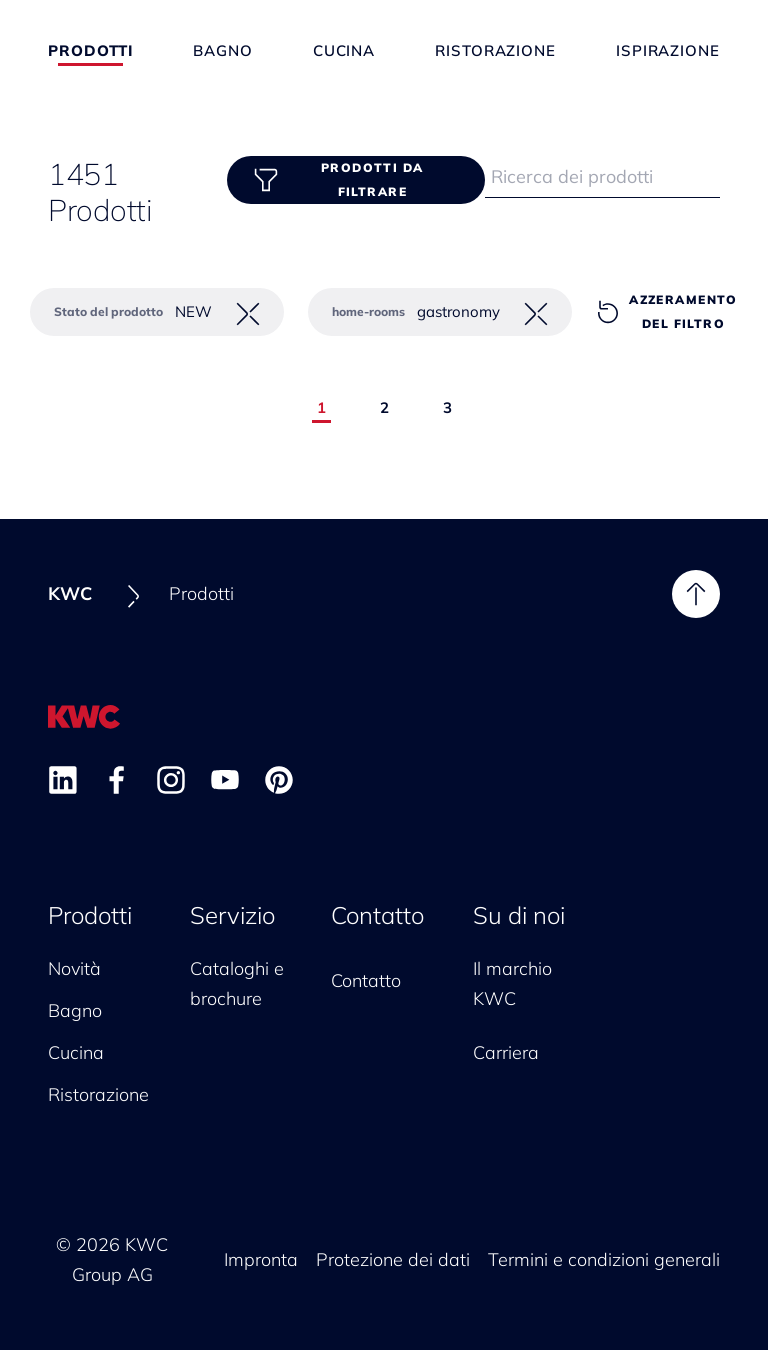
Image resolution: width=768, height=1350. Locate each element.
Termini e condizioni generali (604, 1259)
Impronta (261, 1259)
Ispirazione (668, 50)
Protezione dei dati (393, 1259)
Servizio (232, 915)
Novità (74, 968)
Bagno (223, 50)
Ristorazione (495, 50)
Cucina (344, 50)
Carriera (506, 1052)
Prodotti (90, 50)
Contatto (377, 915)
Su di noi (519, 915)
